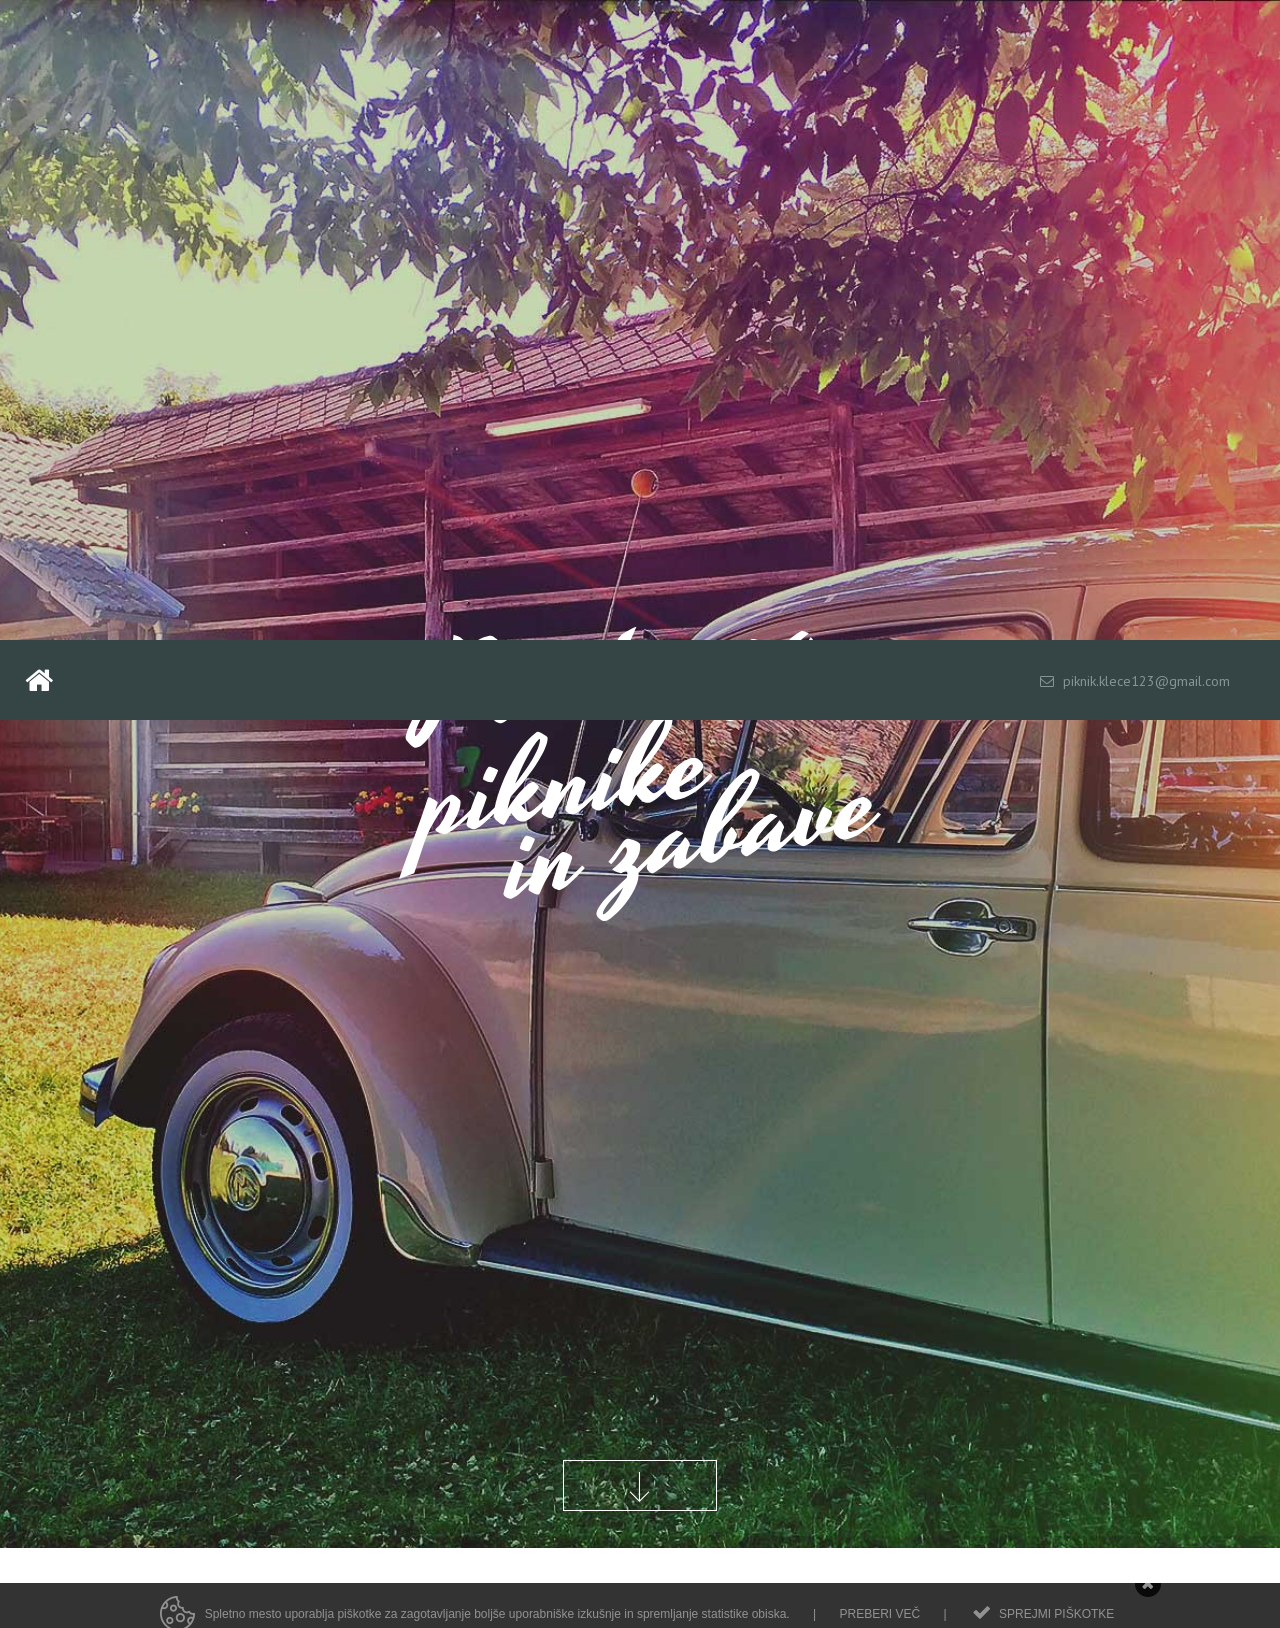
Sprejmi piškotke (1056, 1619)
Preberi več (879, 1619)
